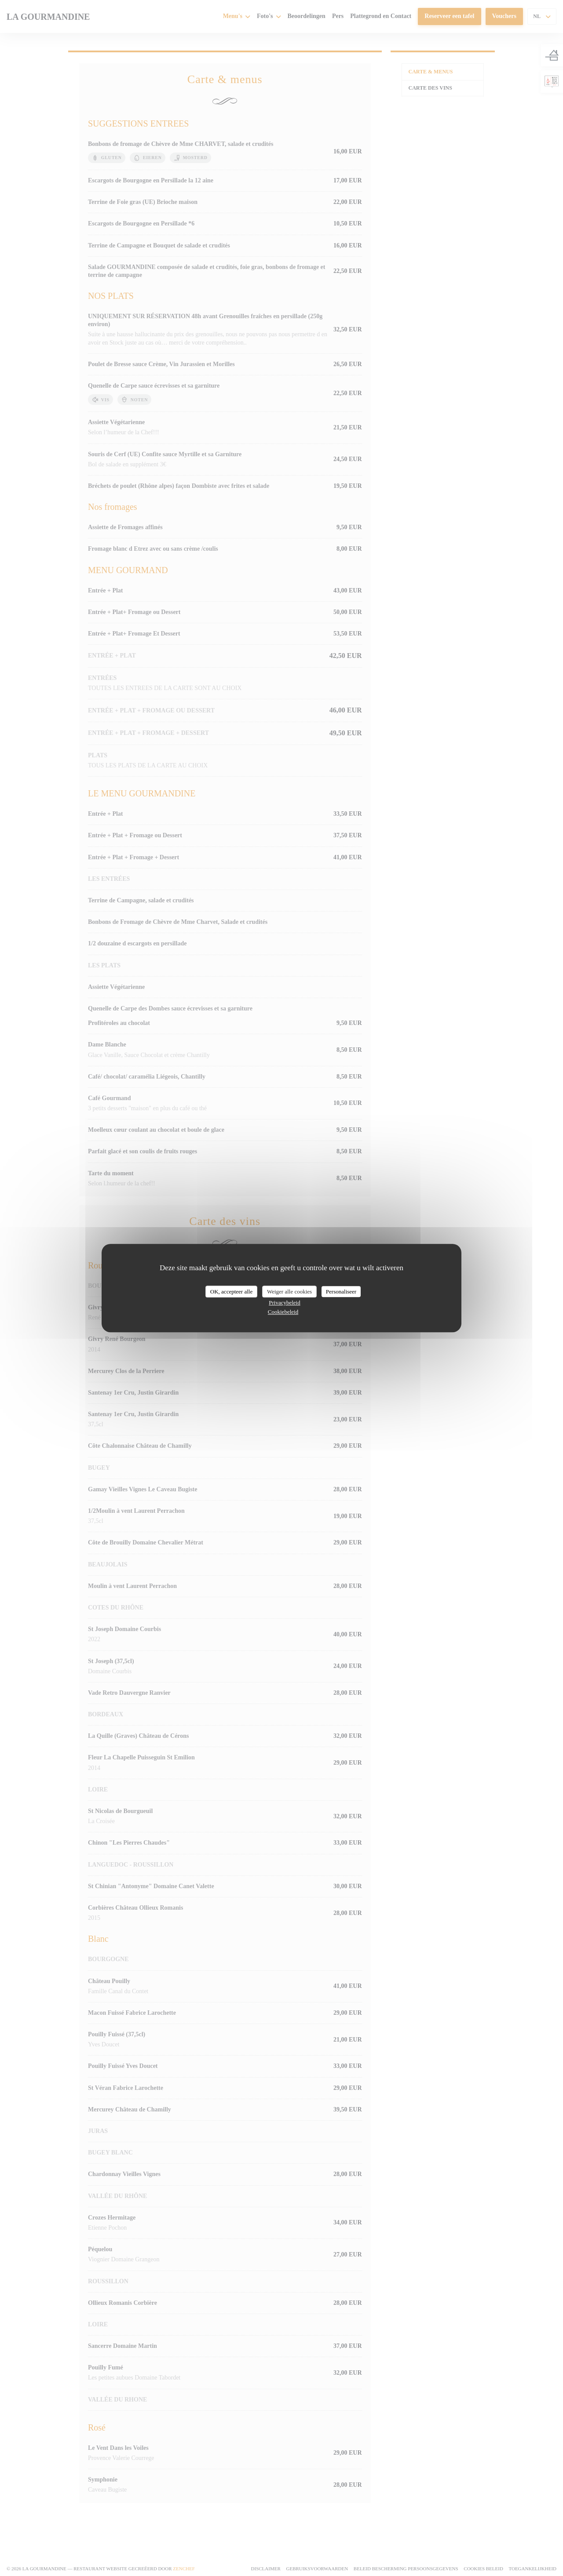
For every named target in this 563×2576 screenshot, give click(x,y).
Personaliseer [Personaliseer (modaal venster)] (341, 1291)
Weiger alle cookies (289, 1291)
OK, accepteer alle (231, 1291)
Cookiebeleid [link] (283, 1311)
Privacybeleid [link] (284, 1302)
